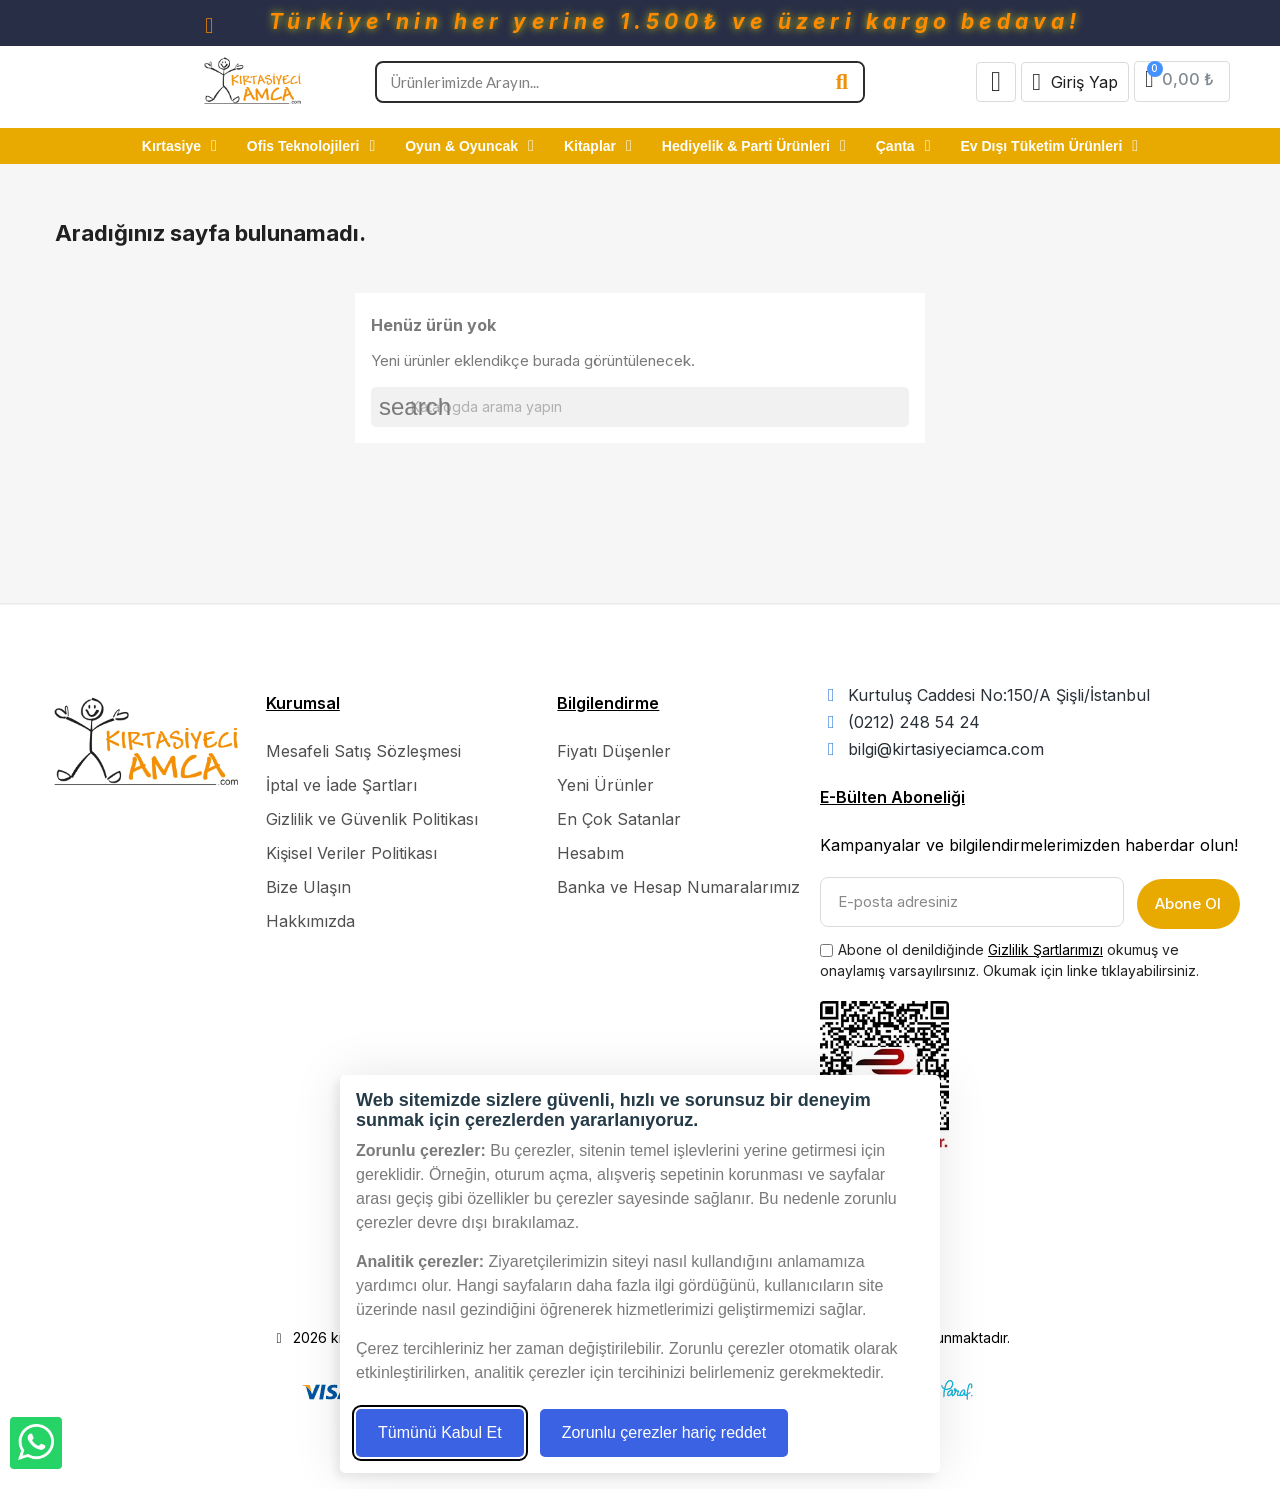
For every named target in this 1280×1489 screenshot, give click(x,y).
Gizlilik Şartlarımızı (1045, 945)
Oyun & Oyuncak (469, 146)
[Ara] (640, 407)
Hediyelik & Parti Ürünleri (754, 146)
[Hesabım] (1075, 82)
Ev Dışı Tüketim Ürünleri (1050, 146)
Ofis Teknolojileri (311, 146)
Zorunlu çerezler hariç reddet (664, 1432)
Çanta (903, 146)
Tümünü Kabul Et (440, 1432)
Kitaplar (598, 146)
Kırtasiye (179, 146)
